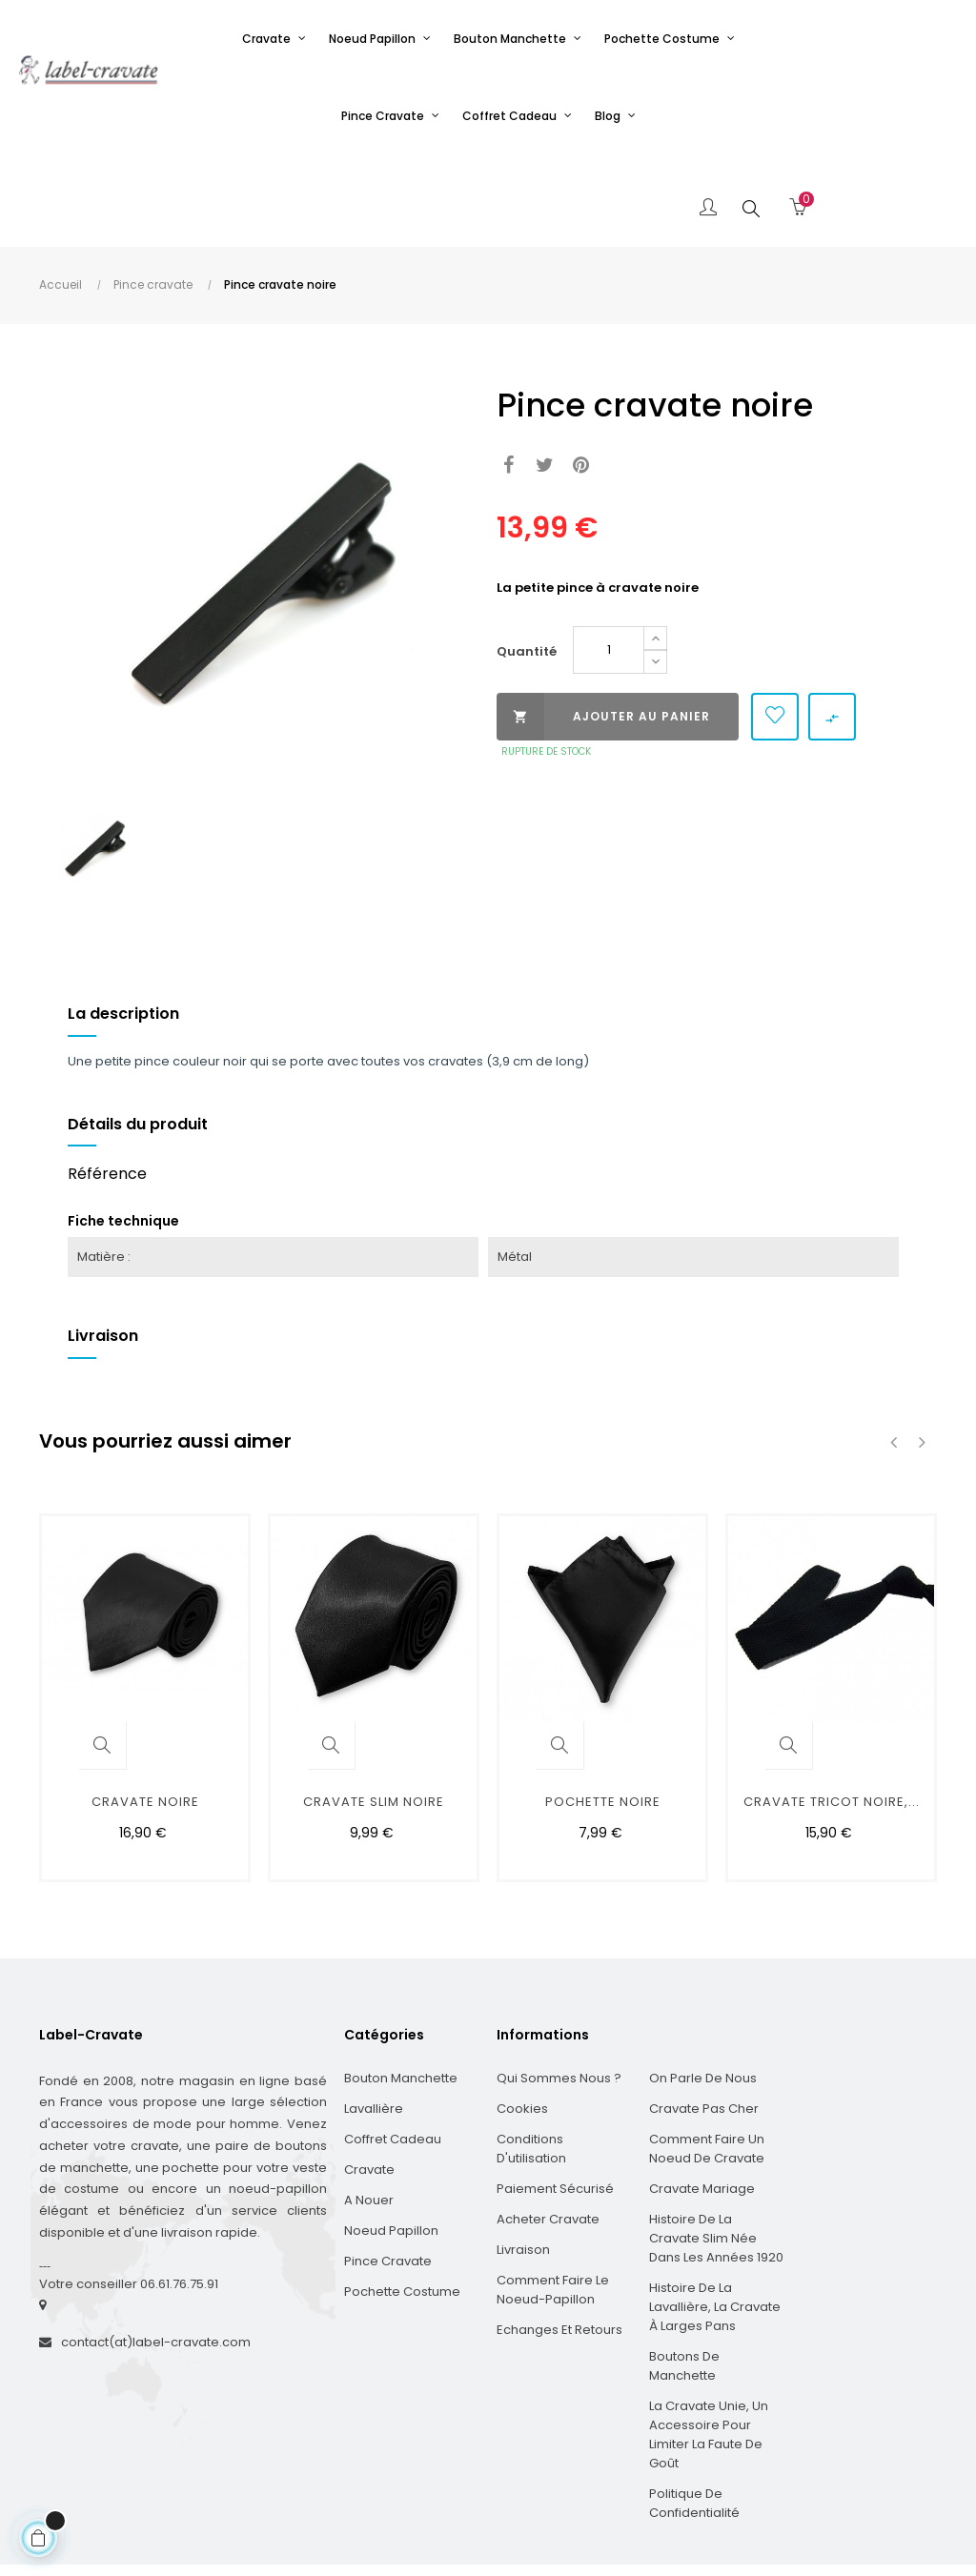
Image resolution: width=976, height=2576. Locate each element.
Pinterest (581, 373)
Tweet (545, 373)
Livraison (523, 2157)
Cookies (522, 2016)
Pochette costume (402, 2199)
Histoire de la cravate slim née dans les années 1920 (716, 2146)
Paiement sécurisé (555, 2096)
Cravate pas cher (704, 2016)
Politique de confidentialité (694, 2410)
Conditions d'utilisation (531, 2056)
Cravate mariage (702, 2096)
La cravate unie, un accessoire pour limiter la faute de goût (708, 2342)
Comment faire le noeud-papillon (553, 2197)
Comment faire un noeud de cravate (706, 2056)
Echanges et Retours (559, 2237)
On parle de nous (703, 1986)
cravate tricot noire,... (831, 1709)
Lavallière (373, 2016)
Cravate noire (145, 1709)
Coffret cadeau (392, 2047)
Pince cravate (388, 2169)
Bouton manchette (401, 1986)
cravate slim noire (373, 1709)
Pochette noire (603, 1709)
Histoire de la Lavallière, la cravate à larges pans (715, 2214)
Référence (107, 1081)
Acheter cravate (548, 2127)
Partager (508, 373)
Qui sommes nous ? (559, 1986)
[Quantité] (608, 557)
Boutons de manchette (684, 2273)
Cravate (369, 2077)
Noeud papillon (391, 2138)
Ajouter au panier (603, 624)
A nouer (369, 2108)
